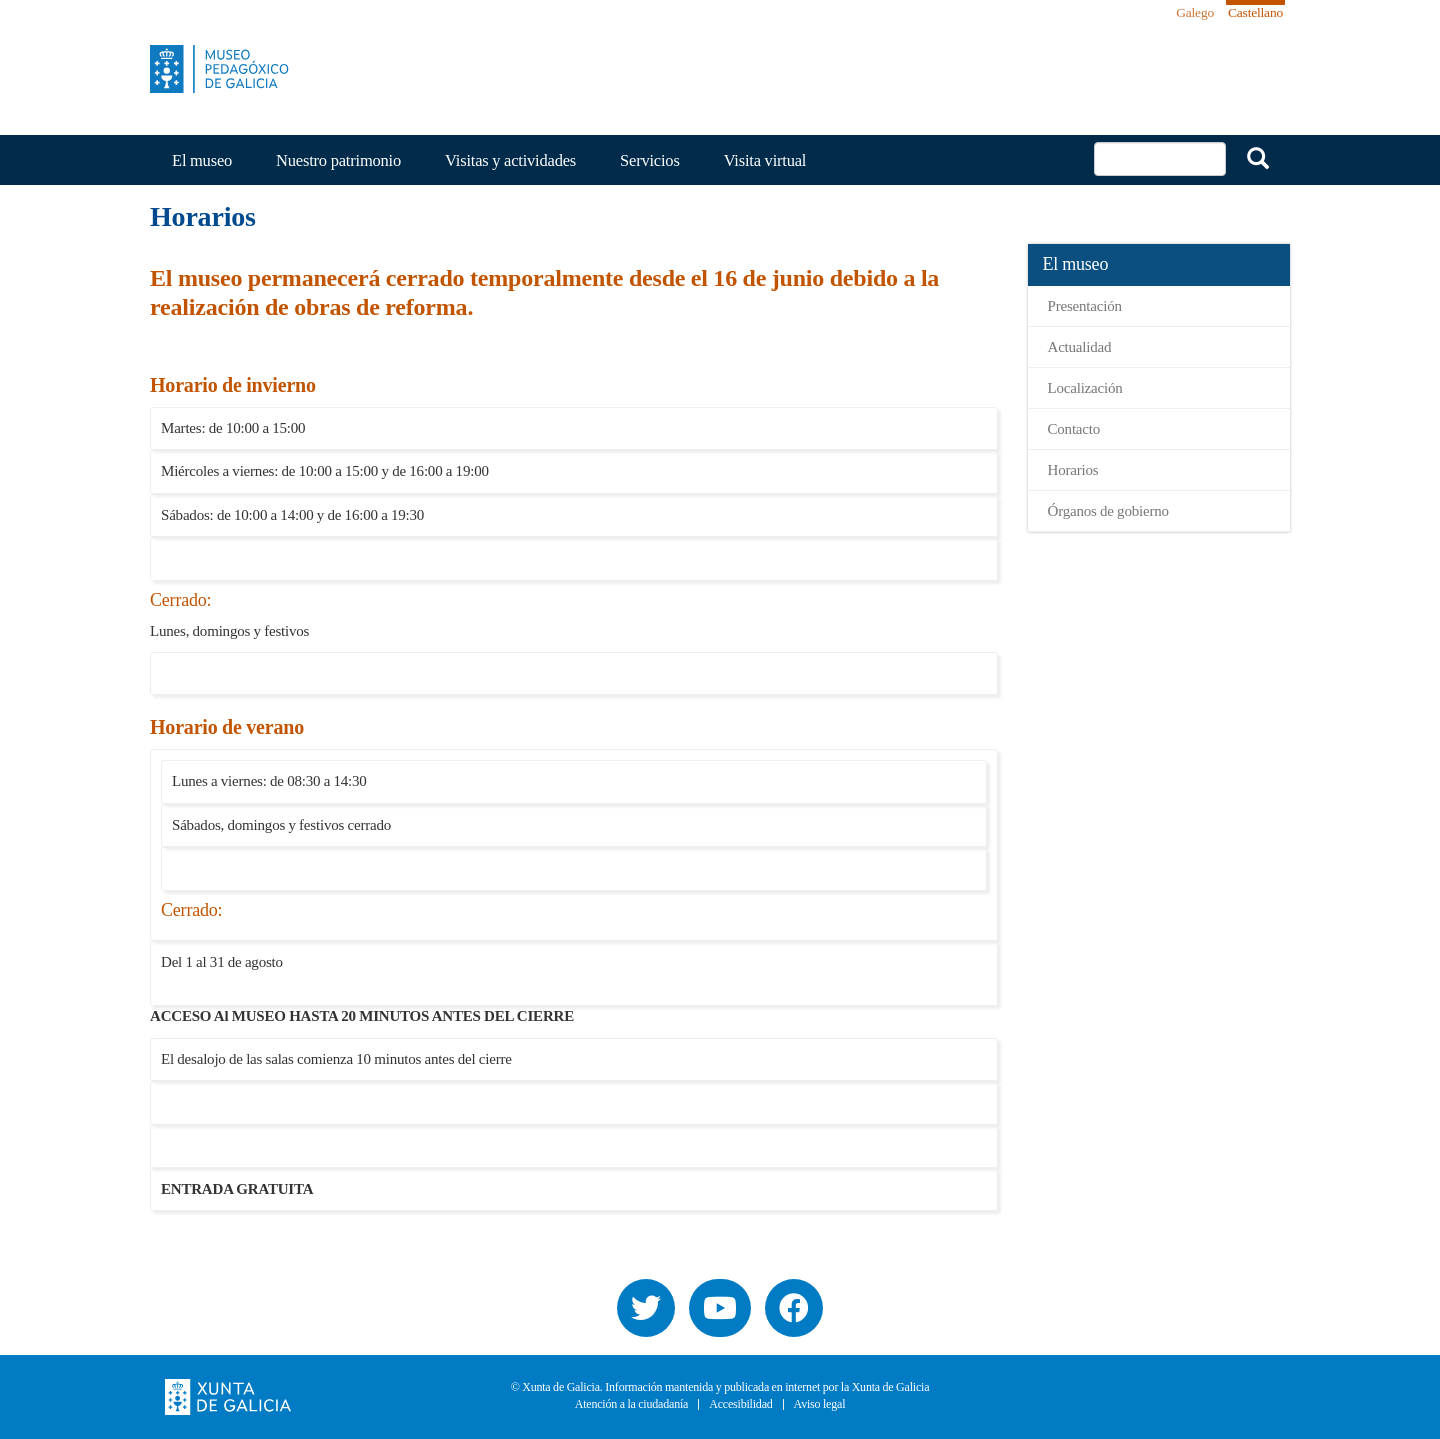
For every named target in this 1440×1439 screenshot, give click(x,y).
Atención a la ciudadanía (632, 1404)
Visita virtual (765, 160)
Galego (1195, 12)
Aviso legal (820, 1404)
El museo (202, 160)
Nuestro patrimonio (338, 160)
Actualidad (1080, 347)
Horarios (1073, 470)
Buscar (1258, 158)
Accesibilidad (740, 1404)
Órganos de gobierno (1108, 511)
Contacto (1074, 429)
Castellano (1255, 12)
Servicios (650, 160)
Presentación (1085, 306)
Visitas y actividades (510, 160)
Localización (1085, 388)
